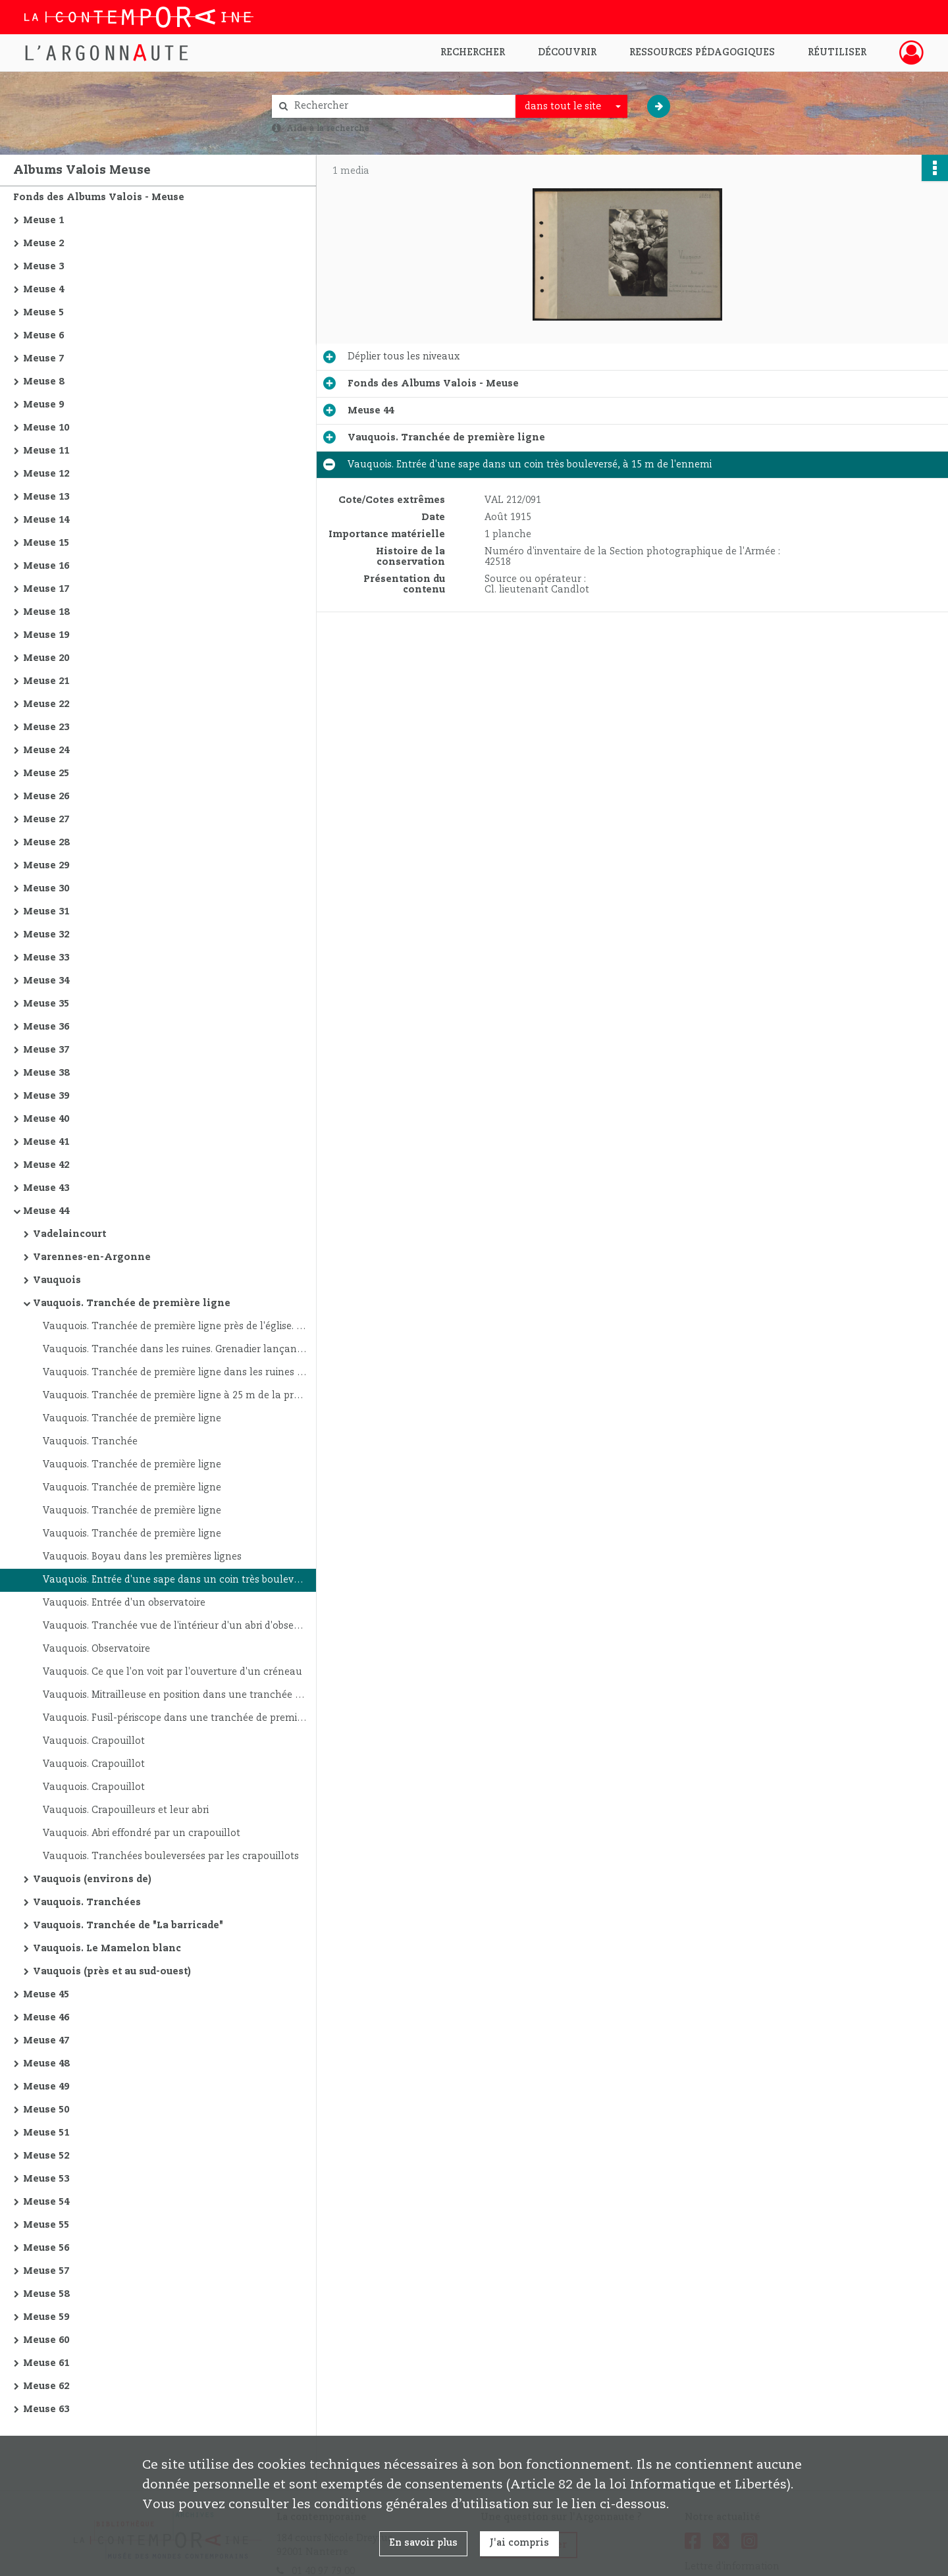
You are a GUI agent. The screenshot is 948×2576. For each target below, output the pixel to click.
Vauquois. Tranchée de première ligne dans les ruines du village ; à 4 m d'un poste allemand (174, 1372)
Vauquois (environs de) (92, 1879)
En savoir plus (423, 2543)
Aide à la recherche (327, 128)
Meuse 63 (46, 2409)
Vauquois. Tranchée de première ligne (131, 1303)
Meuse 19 (46, 635)
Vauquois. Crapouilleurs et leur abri (126, 1810)
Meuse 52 (46, 2156)
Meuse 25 (46, 773)
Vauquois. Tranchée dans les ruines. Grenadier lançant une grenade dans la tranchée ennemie (174, 1349)
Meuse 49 (46, 2086)
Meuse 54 (46, 2202)
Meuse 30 (46, 888)
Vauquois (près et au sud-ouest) (112, 1971)
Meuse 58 (46, 2294)
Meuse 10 (46, 428)
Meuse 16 (46, 566)
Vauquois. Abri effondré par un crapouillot (141, 1833)
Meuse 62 (46, 2386)
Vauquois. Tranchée (90, 1441)
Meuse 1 (43, 220)
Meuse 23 (46, 727)
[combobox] (571, 106)
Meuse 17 (46, 589)
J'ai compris (519, 2543)
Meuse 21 (46, 681)
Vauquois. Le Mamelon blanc (107, 1948)
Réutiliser (837, 52)
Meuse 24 (46, 750)
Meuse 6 (43, 335)
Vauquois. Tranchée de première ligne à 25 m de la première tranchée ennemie (174, 1395)
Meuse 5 (43, 312)
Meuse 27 (46, 819)
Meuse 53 (46, 2179)
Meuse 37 (46, 1050)
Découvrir (567, 52)
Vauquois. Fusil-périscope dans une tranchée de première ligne (174, 1718)
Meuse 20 (46, 658)
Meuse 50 (46, 2110)
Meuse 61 (46, 2363)
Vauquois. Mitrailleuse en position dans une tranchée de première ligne (174, 1695)
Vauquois (57, 1280)
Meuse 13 (46, 497)
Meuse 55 (46, 2225)
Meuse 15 (46, 543)
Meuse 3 (43, 266)
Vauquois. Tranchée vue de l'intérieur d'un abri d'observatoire (174, 1626)
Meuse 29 (46, 865)
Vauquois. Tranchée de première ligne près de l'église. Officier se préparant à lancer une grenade (174, 1326)
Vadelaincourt (69, 1234)
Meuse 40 (46, 1119)
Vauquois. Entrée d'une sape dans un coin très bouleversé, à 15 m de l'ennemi (174, 1580)
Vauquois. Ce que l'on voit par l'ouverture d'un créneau (172, 1672)
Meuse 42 (46, 1165)
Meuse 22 (46, 704)
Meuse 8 (43, 381)
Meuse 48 (46, 2063)
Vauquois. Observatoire (96, 1649)
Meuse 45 (46, 1994)
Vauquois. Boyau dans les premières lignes (142, 1557)
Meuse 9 (43, 404)
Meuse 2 (43, 243)
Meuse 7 (43, 358)
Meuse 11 (46, 451)
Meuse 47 (46, 2040)
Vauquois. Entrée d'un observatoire (124, 1603)
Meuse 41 (46, 1142)
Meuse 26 (46, 796)
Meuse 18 (46, 612)
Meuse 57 (46, 2271)
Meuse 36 (46, 1027)
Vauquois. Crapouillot (94, 1741)
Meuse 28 (46, 842)
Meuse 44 (46, 1211)
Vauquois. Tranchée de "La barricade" (128, 1925)
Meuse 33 (46, 957)
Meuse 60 (46, 2340)
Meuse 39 (46, 1096)
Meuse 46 (46, 2017)
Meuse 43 (46, 1188)
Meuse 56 (46, 2248)
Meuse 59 (46, 2317)
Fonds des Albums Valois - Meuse (98, 197)
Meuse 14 (46, 520)
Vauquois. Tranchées (87, 1902)
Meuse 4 (43, 289)
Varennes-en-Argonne (92, 1257)
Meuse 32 (46, 934)
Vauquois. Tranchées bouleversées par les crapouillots (171, 1856)
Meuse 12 (46, 474)
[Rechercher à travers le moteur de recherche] (400, 106)
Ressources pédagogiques (702, 52)
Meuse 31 (46, 911)
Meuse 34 (46, 981)
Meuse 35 (46, 1004)
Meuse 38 (46, 1073)
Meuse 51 (46, 2133)
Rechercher (472, 52)
